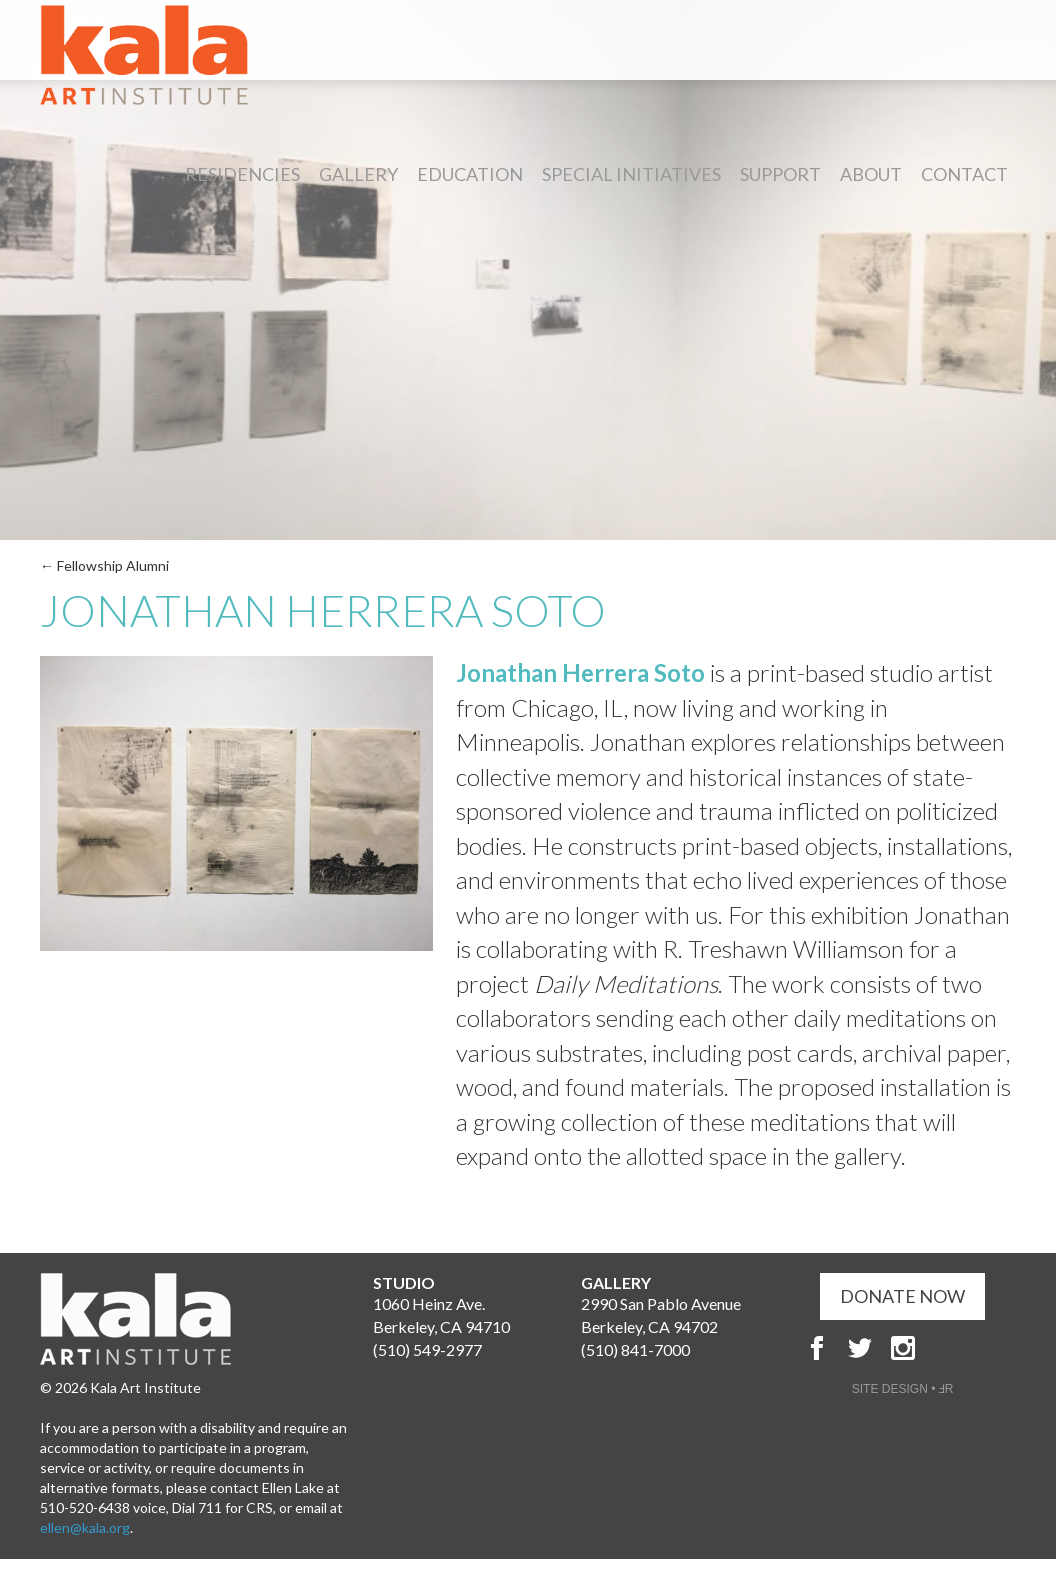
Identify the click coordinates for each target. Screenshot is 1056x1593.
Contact (964, 174)
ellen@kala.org (85, 1527)
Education (470, 174)
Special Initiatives (631, 174)
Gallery (358, 174)
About (871, 174)
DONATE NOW (902, 1296)
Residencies (242, 174)
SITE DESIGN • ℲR (903, 1389)
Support (780, 174)
